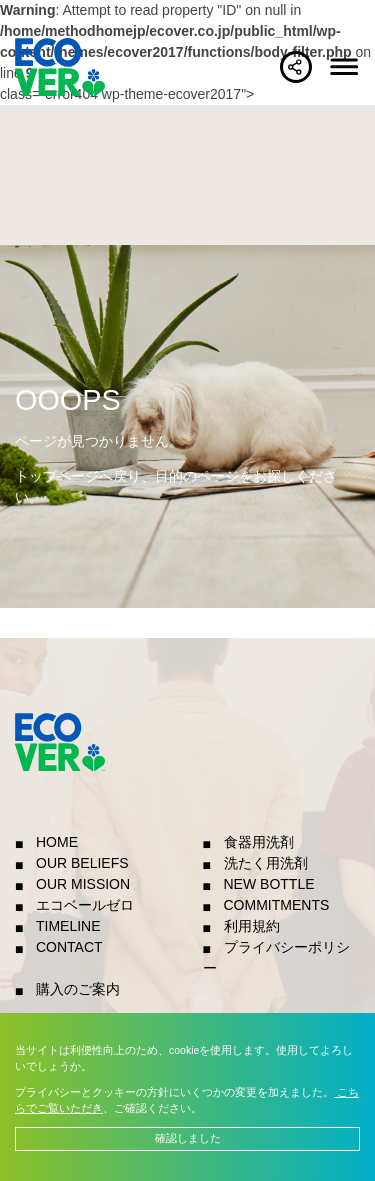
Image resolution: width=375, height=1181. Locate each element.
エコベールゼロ (85, 905)
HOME (57, 842)
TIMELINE (68, 926)
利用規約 (252, 926)
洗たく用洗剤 (266, 863)
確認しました (188, 1138)
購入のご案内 (78, 989)
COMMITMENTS (277, 905)
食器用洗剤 (259, 842)
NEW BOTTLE (269, 884)
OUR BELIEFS (82, 863)
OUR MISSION (83, 884)
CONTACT (69, 947)
